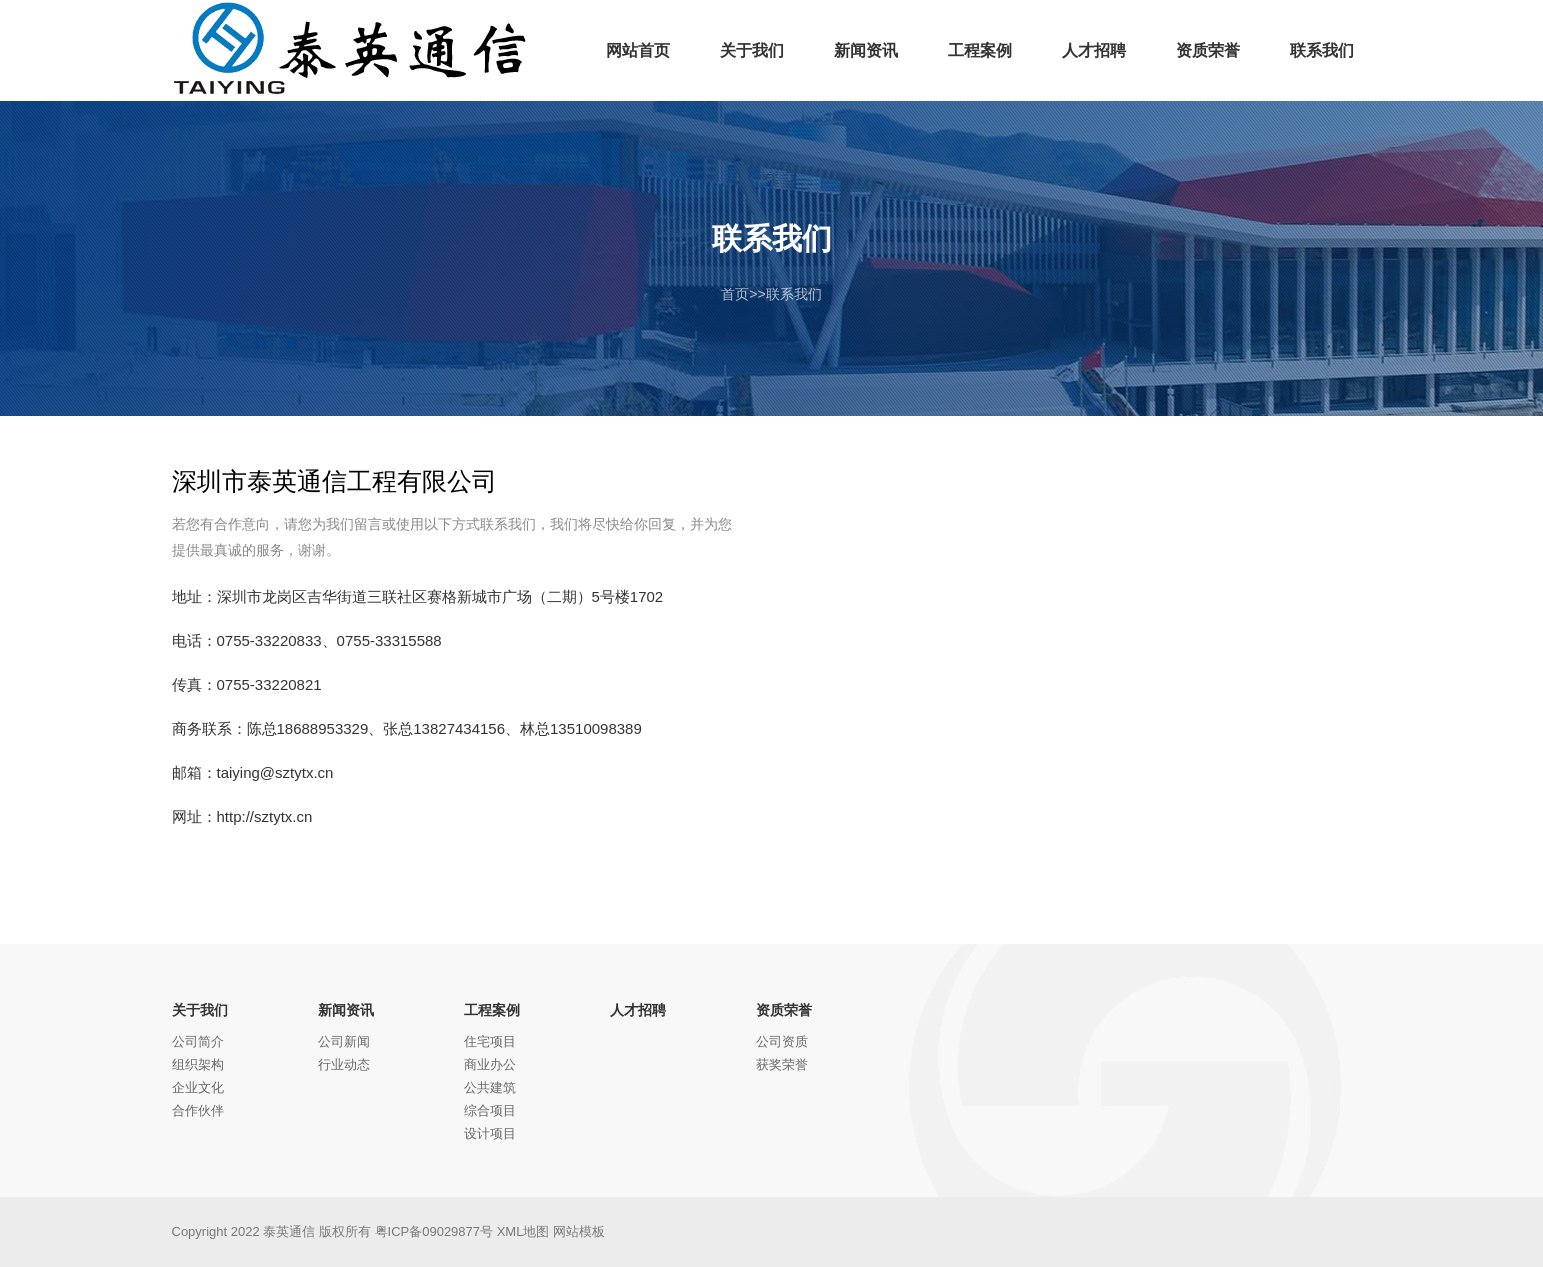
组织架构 (198, 1064)
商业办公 (490, 1064)
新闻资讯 (346, 1010)
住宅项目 (490, 1041)
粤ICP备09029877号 (434, 1231)
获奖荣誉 (782, 1064)
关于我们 (200, 1010)
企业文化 (198, 1087)
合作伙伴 (198, 1110)
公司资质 (782, 1041)
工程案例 (492, 1010)
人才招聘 (638, 1010)
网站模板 (579, 1231)
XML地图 (523, 1231)
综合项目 (490, 1110)
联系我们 (794, 294)
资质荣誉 (784, 1010)
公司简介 (198, 1041)
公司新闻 (344, 1041)
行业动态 (344, 1064)
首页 (735, 294)
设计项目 (490, 1133)
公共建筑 (490, 1087)
